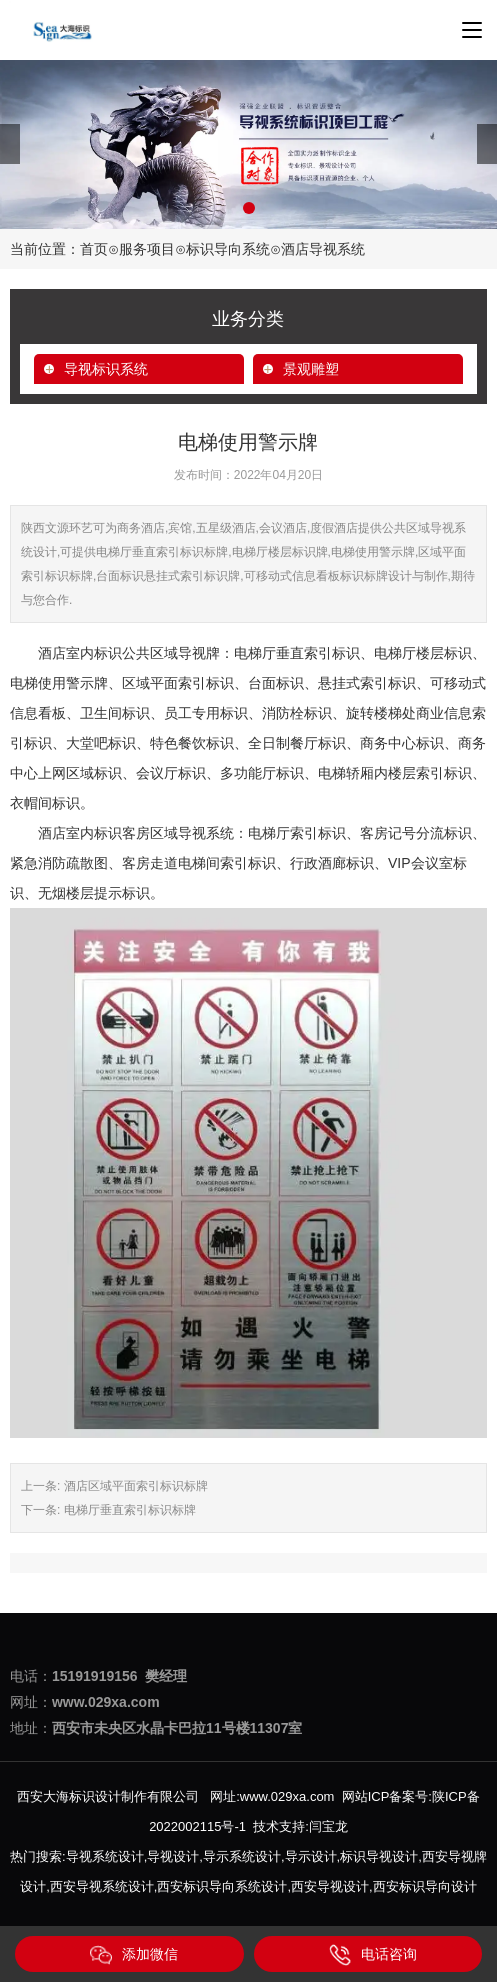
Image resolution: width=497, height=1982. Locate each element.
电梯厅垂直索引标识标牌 (130, 1510)
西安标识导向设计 (425, 1886)
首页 (94, 249)
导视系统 (206, 833)
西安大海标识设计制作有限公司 (108, 1796)
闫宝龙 (328, 1826)
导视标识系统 (106, 369)
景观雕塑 (311, 369)
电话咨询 (373, 1955)
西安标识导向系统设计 (222, 1886)
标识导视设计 (379, 1856)
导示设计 (311, 1856)
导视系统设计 (105, 1856)
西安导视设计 (330, 1886)
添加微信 (134, 1955)
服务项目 (147, 249)
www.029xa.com (287, 1796)
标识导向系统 (228, 249)
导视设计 (173, 1856)
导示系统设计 (242, 1856)
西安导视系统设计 (102, 1886)
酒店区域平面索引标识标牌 (136, 1486)
